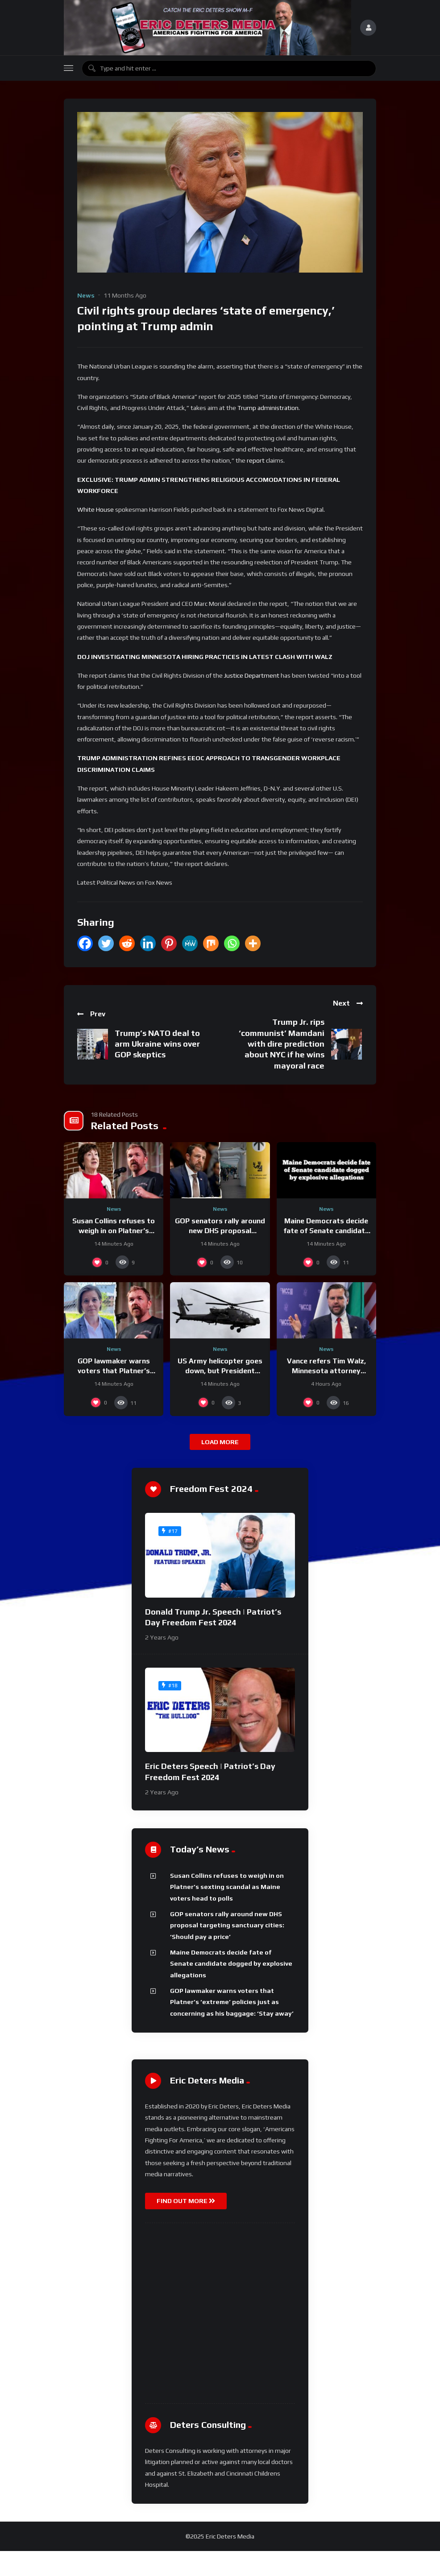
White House (95, 509)
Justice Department (251, 675)
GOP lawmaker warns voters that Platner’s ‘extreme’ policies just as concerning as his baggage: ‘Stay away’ (232, 2002)
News (86, 295)
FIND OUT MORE (186, 2200)
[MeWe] (190, 943)
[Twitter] (106, 943)
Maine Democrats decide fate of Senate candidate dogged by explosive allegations (231, 1964)
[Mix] (211, 943)
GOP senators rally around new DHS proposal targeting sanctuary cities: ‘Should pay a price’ (227, 1925)
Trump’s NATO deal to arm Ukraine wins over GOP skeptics (157, 1044)
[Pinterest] (169, 943)
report (256, 460)
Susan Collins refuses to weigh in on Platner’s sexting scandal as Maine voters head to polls (227, 1887)
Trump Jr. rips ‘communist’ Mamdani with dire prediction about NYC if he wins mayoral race (281, 1043)
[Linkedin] (148, 943)
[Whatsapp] (232, 943)
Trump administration (268, 407)
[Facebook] (85, 943)
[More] (253, 943)
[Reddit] (127, 943)
